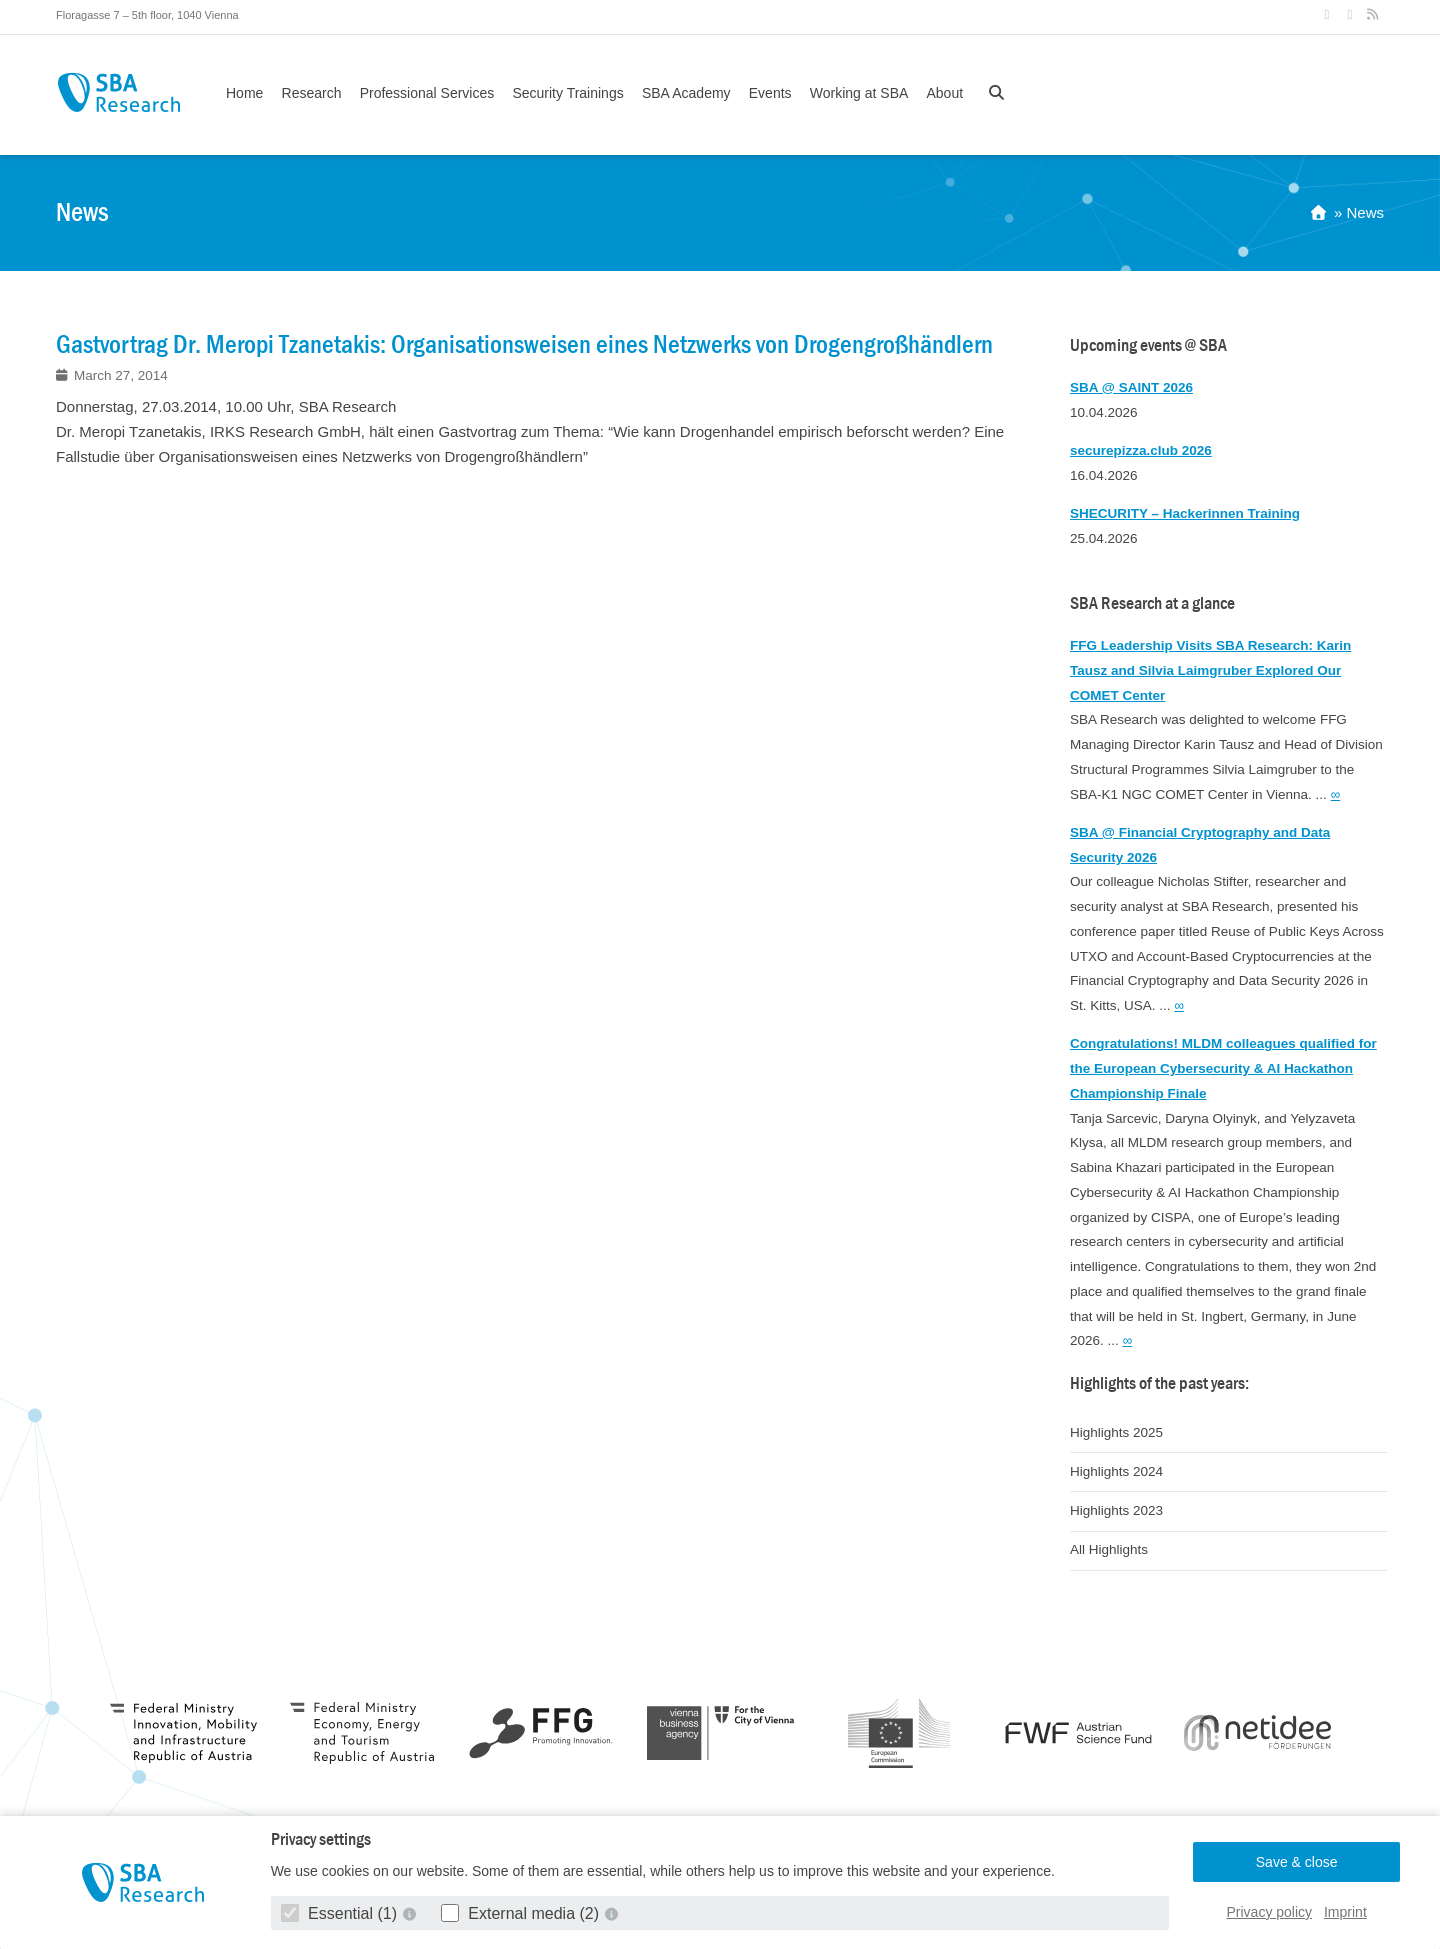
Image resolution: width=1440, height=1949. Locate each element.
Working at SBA (859, 93)
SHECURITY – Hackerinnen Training (1185, 513)
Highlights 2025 (1116, 1432)
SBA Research (118, 92)
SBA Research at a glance (1152, 603)
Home (244, 93)
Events (770, 93)
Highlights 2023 (1116, 1510)
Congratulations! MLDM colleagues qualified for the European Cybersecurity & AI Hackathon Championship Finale (1223, 1068)
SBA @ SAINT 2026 (1131, 387)
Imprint (1345, 1912)
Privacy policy (1270, 1912)
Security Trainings (567, 93)
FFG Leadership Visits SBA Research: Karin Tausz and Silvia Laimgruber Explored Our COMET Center (1210, 670)
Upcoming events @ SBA (1148, 345)
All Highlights (1109, 1549)
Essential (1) (341, 1913)
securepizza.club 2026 (1141, 450)
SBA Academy (686, 93)
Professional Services (427, 93)
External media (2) (522, 1913)
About (944, 93)
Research (312, 93)
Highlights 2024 (1116, 1471)
